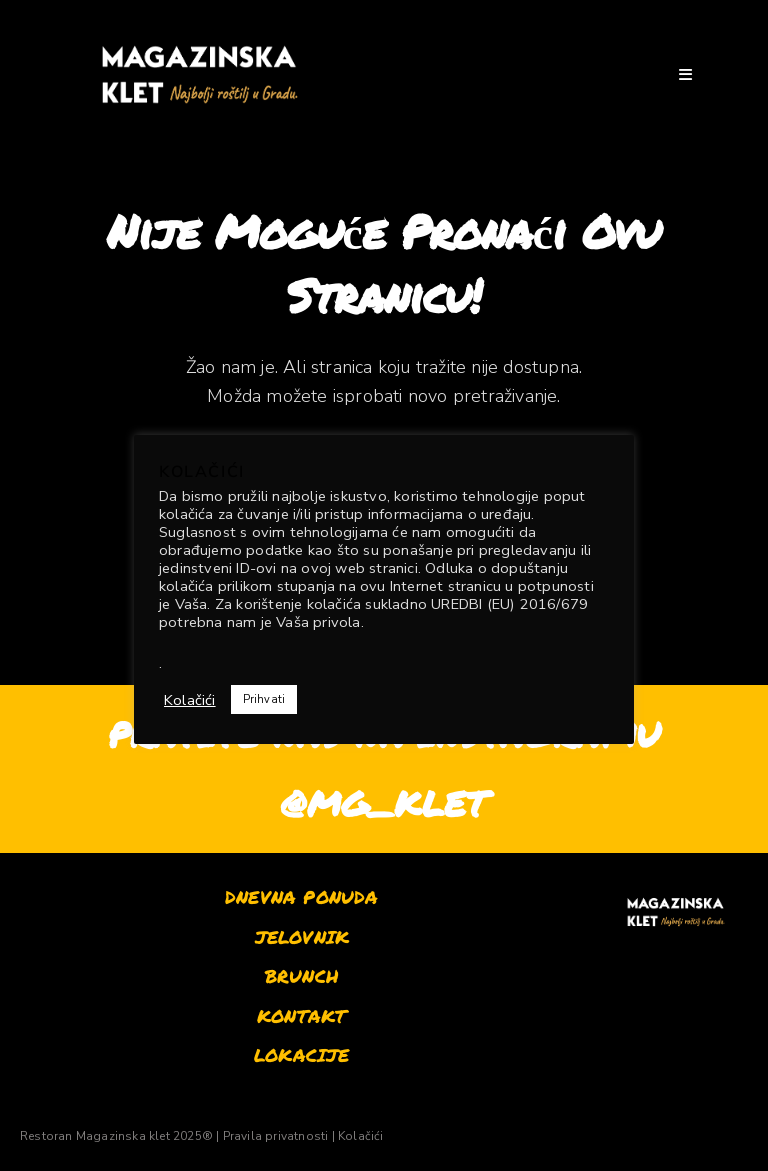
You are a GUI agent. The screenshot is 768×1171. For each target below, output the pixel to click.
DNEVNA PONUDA (302, 897)
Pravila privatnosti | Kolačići (303, 1136)
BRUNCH (302, 976)
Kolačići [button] (190, 700)
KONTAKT (301, 1016)
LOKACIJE (302, 1055)
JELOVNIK (302, 937)
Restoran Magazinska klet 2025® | (119, 1136)
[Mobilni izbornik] (686, 74)
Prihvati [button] (264, 699)
